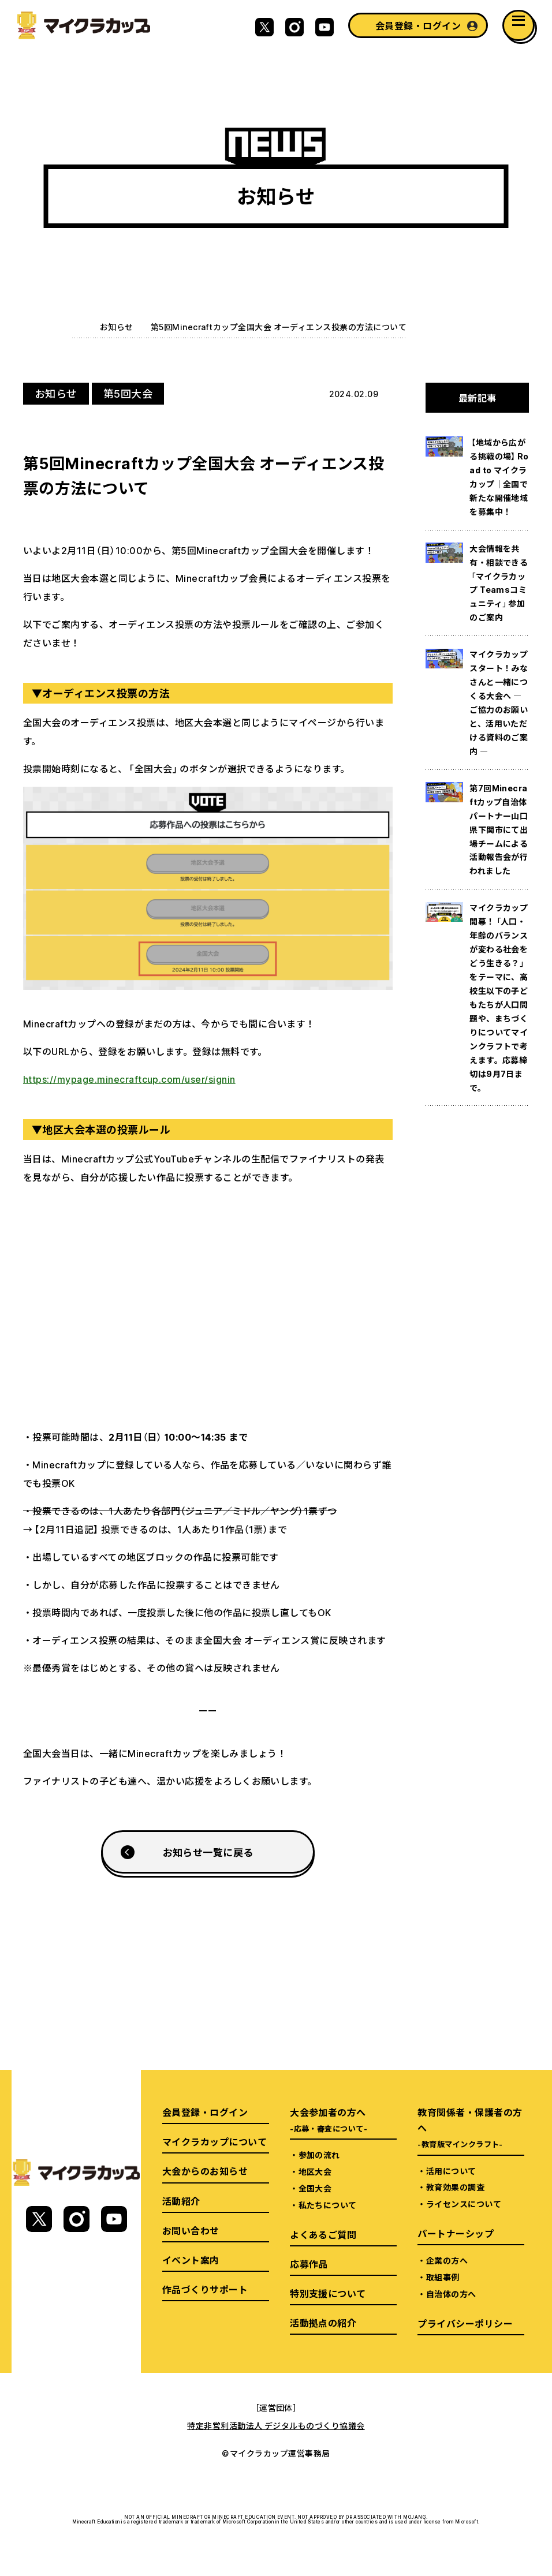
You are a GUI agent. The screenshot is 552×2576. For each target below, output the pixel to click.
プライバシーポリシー (465, 2323)
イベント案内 (190, 2260)
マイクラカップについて (214, 2141)
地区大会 (315, 2171)
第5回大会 (127, 393)
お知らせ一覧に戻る (208, 1852)
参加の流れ (319, 2154)
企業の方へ (447, 2260)
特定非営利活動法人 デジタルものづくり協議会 (276, 2425)
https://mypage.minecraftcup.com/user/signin (129, 1079)
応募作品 (309, 2264)
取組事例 (443, 2277)
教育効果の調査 (455, 2187)
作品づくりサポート (205, 2289)
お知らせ (116, 326)
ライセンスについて (463, 2203)
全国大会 (315, 2188)
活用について (451, 2171)
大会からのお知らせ (205, 2171)
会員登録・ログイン (418, 25)
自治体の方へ (451, 2294)
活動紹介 (181, 2201)
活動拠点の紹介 (323, 2323)
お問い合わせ (190, 2230)
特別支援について (328, 2293)
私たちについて (328, 2205)
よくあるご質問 (323, 2234)
